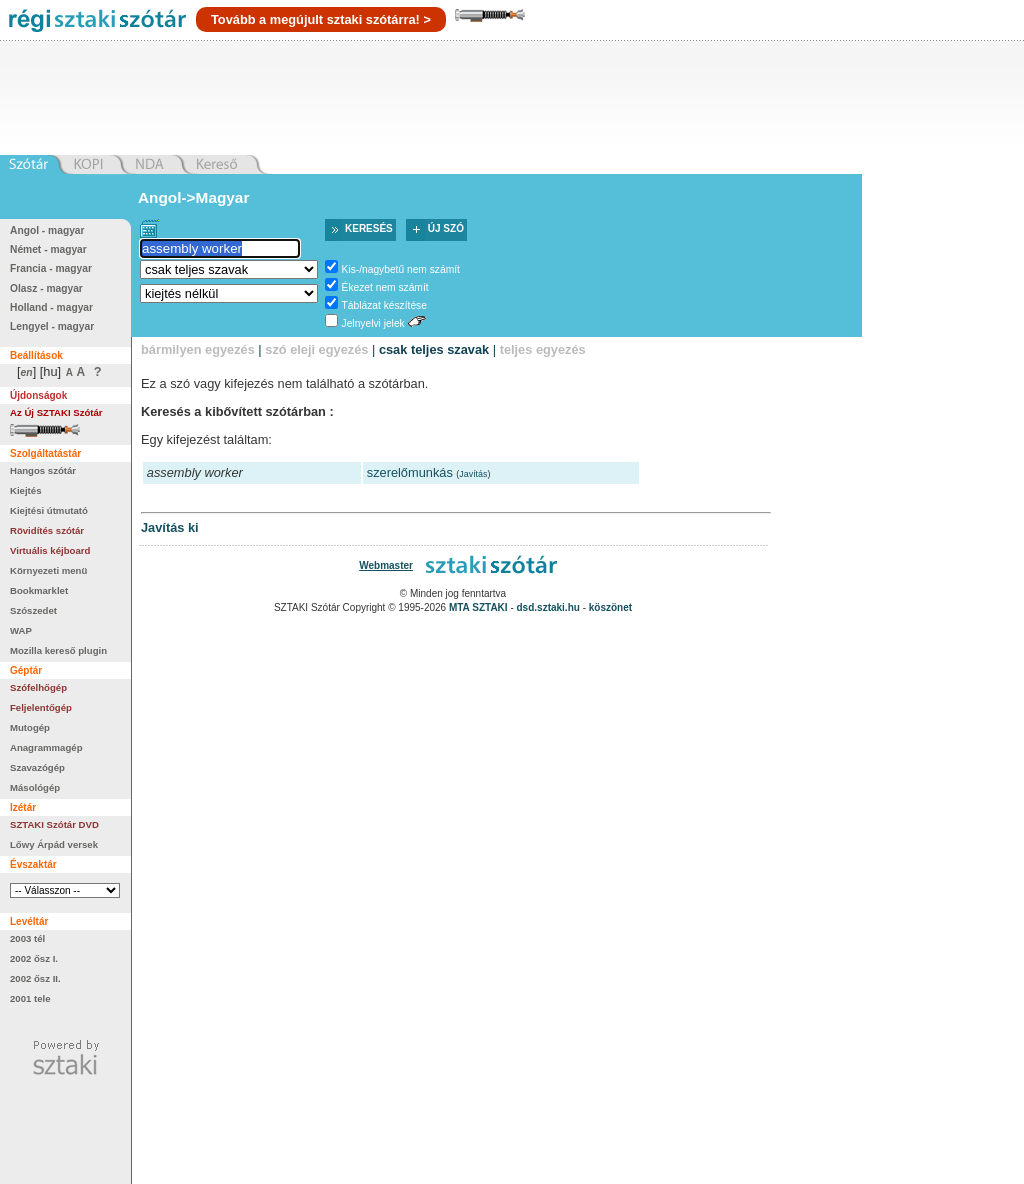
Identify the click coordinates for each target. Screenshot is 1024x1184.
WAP (21, 630)
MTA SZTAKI (478, 607)
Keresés (369, 228)
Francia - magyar (51, 268)
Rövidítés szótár (47, 530)
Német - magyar (48, 249)
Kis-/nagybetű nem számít (401, 269)
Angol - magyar (47, 230)
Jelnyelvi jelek (373, 323)
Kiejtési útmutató (49, 510)
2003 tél (27, 938)
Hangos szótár (43, 470)
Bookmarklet (39, 590)
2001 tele (30, 998)
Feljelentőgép (41, 707)
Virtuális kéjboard (50, 550)
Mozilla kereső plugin (58, 650)
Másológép (35, 787)
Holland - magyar (51, 307)
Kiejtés (25, 490)
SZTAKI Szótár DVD (54, 824)
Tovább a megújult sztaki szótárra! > (321, 19)
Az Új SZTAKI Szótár (56, 412)
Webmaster (386, 565)
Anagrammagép (46, 747)
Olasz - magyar (46, 288)
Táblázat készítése (384, 305)
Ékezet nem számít (385, 287)
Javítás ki (170, 527)
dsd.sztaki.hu (548, 607)
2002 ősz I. (34, 958)
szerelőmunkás (410, 472)
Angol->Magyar (193, 197)
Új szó (446, 228)
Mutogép (30, 727)
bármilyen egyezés (198, 349)
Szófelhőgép (38, 687)
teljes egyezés (543, 349)
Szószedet (33, 610)
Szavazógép (37, 767)
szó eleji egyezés (316, 349)
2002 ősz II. (35, 978)
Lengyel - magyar (52, 326)
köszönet (610, 607)
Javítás (473, 474)
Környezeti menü (48, 570)
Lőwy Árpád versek (54, 844)
